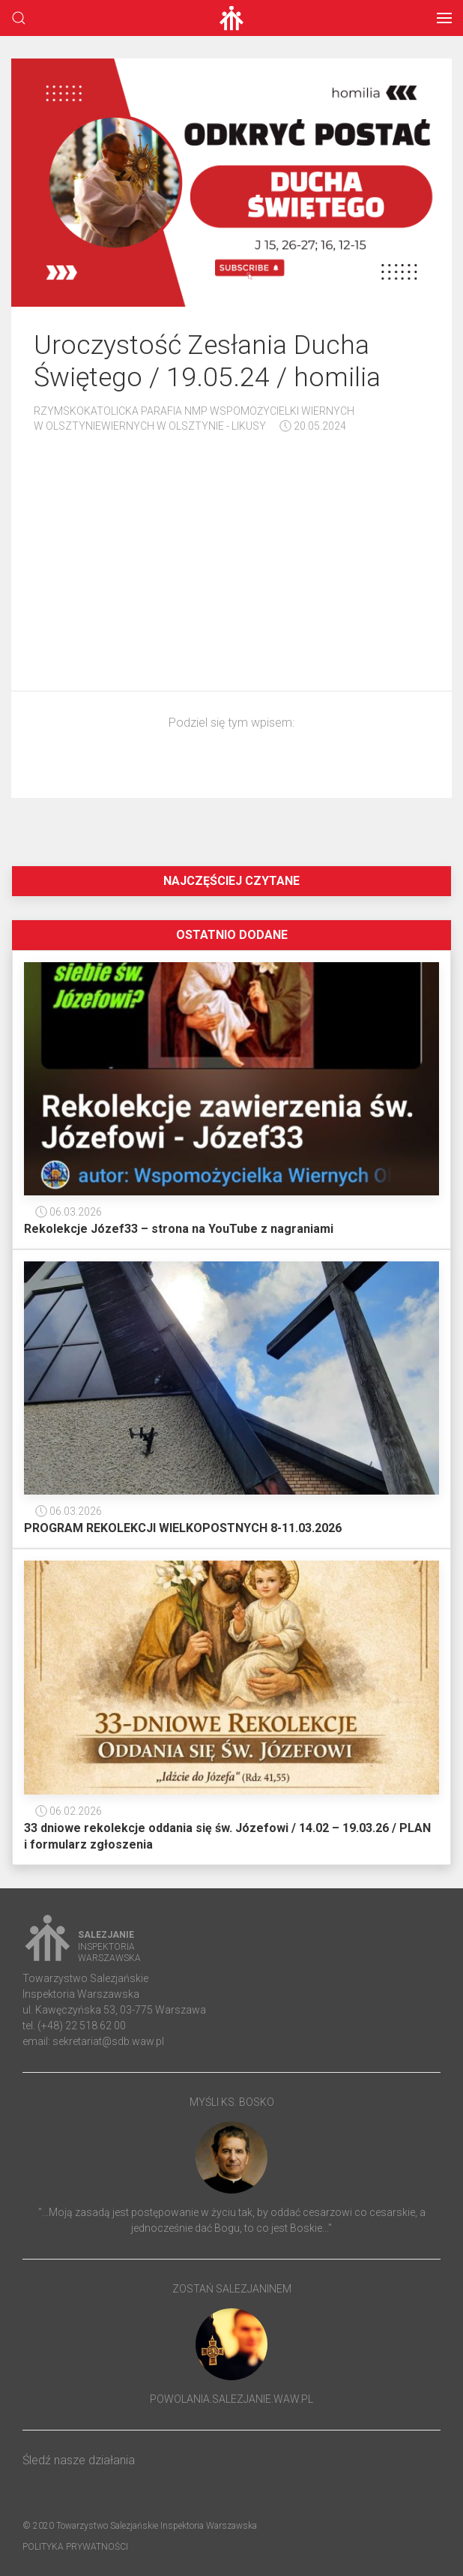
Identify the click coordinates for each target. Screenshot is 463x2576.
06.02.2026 (68, 1811)
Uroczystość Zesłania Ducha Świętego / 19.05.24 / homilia (207, 361)
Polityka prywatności (75, 2547)
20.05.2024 (312, 426)
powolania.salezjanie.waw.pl (231, 2399)
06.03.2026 (68, 1212)
